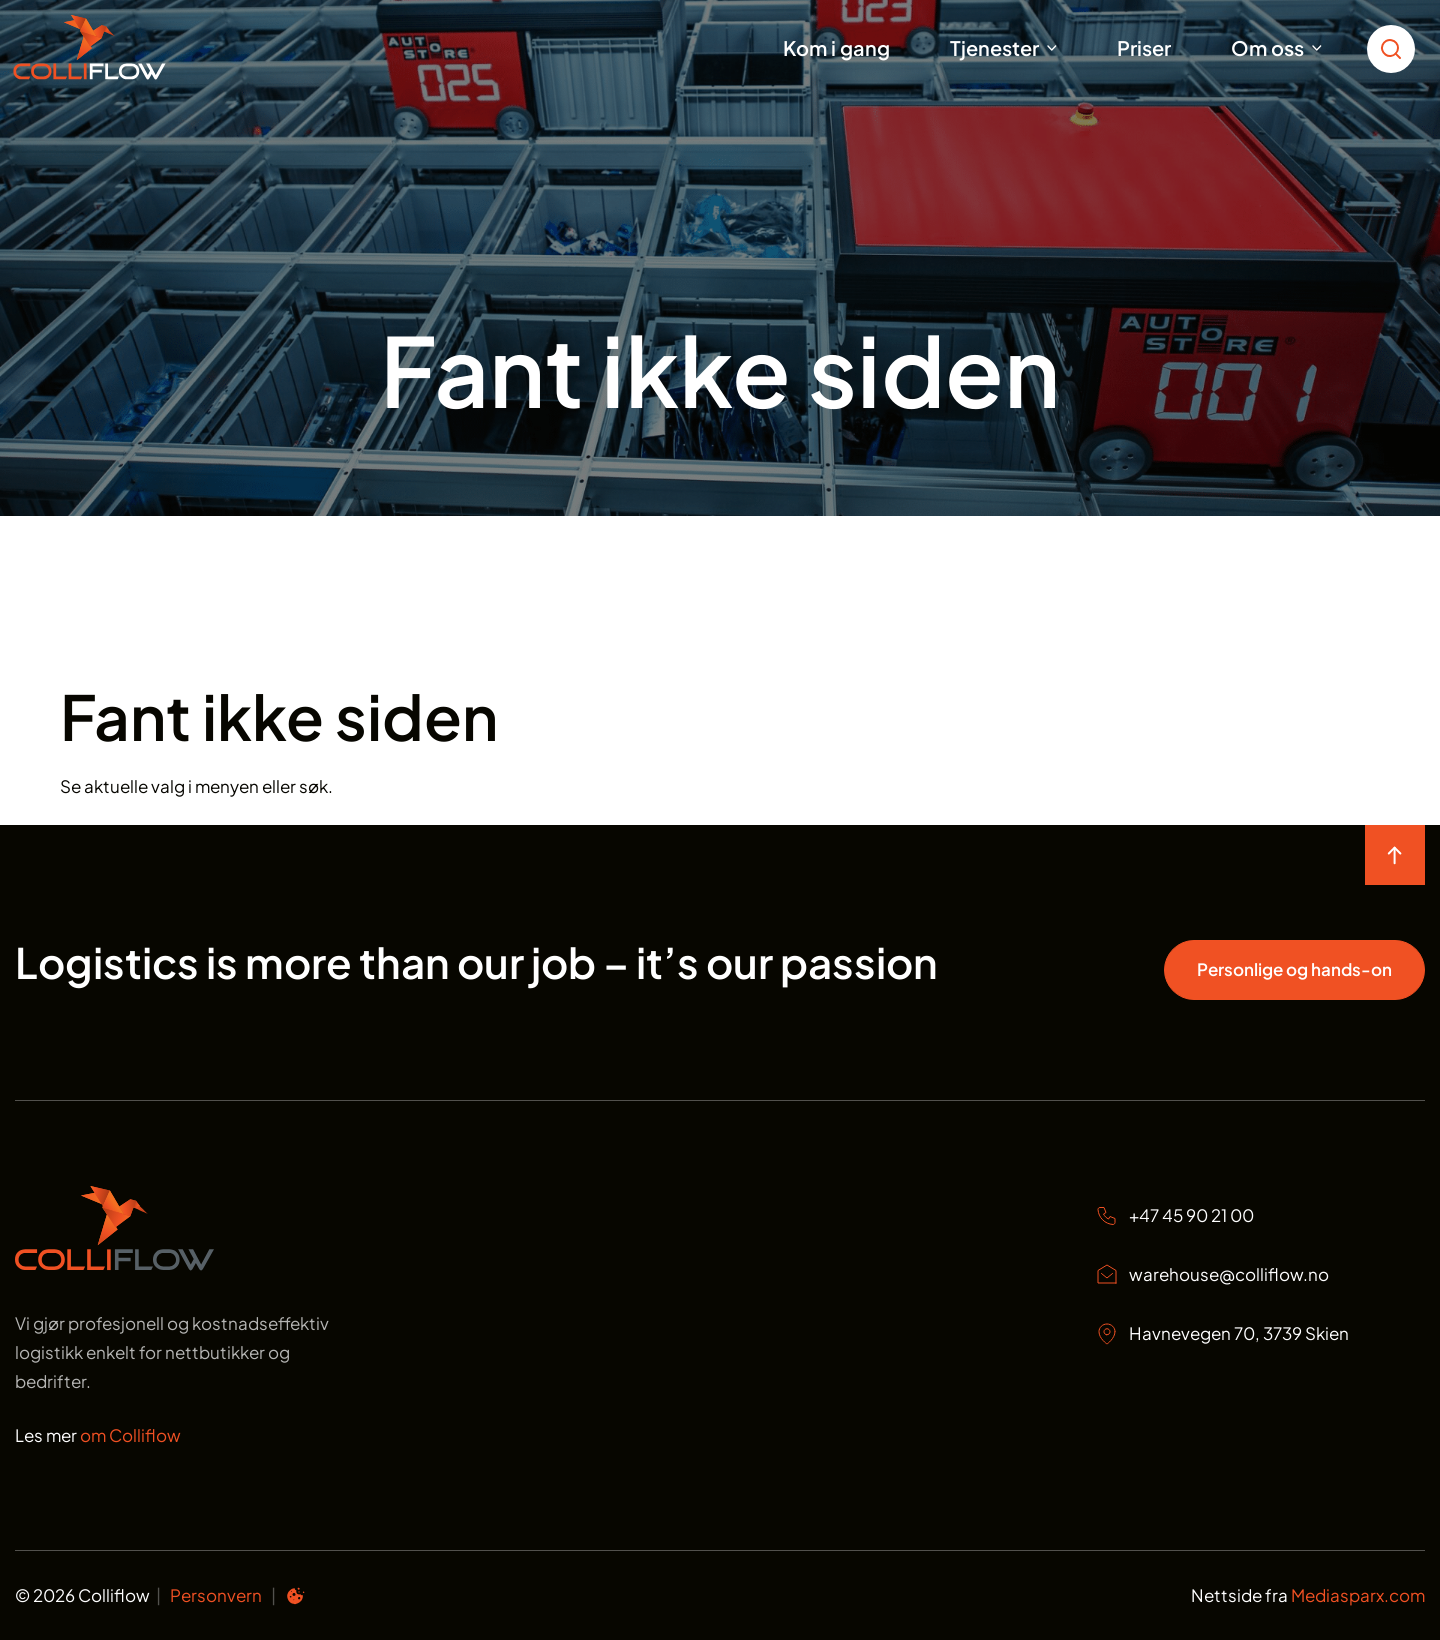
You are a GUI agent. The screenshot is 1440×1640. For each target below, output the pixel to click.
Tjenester (994, 47)
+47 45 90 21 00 (1174, 1215)
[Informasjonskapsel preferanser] (295, 1599)
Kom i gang (836, 47)
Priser (1144, 47)
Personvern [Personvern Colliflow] (216, 1595)
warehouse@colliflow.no (1212, 1275)
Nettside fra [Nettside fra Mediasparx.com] (1308, 1595)
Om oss (1267, 47)
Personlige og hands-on (1294, 969)
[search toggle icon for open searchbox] (1396, 47)
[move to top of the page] (1395, 855)
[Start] (114, 47)
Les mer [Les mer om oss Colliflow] (98, 1435)
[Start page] (114, 1264)
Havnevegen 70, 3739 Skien (1222, 1334)
